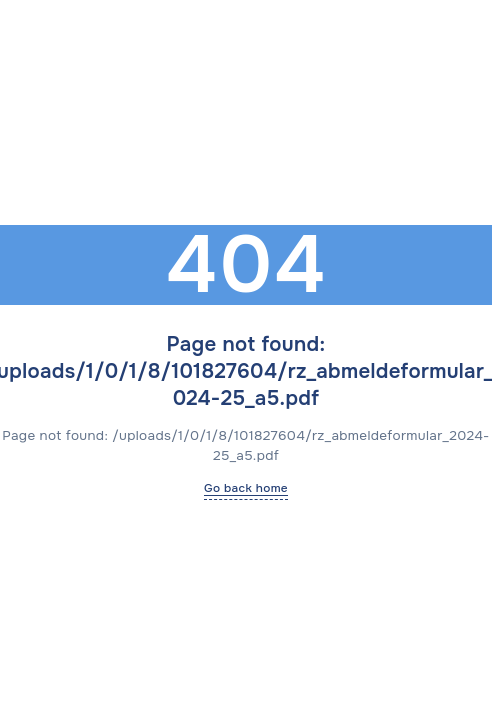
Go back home (246, 488)
